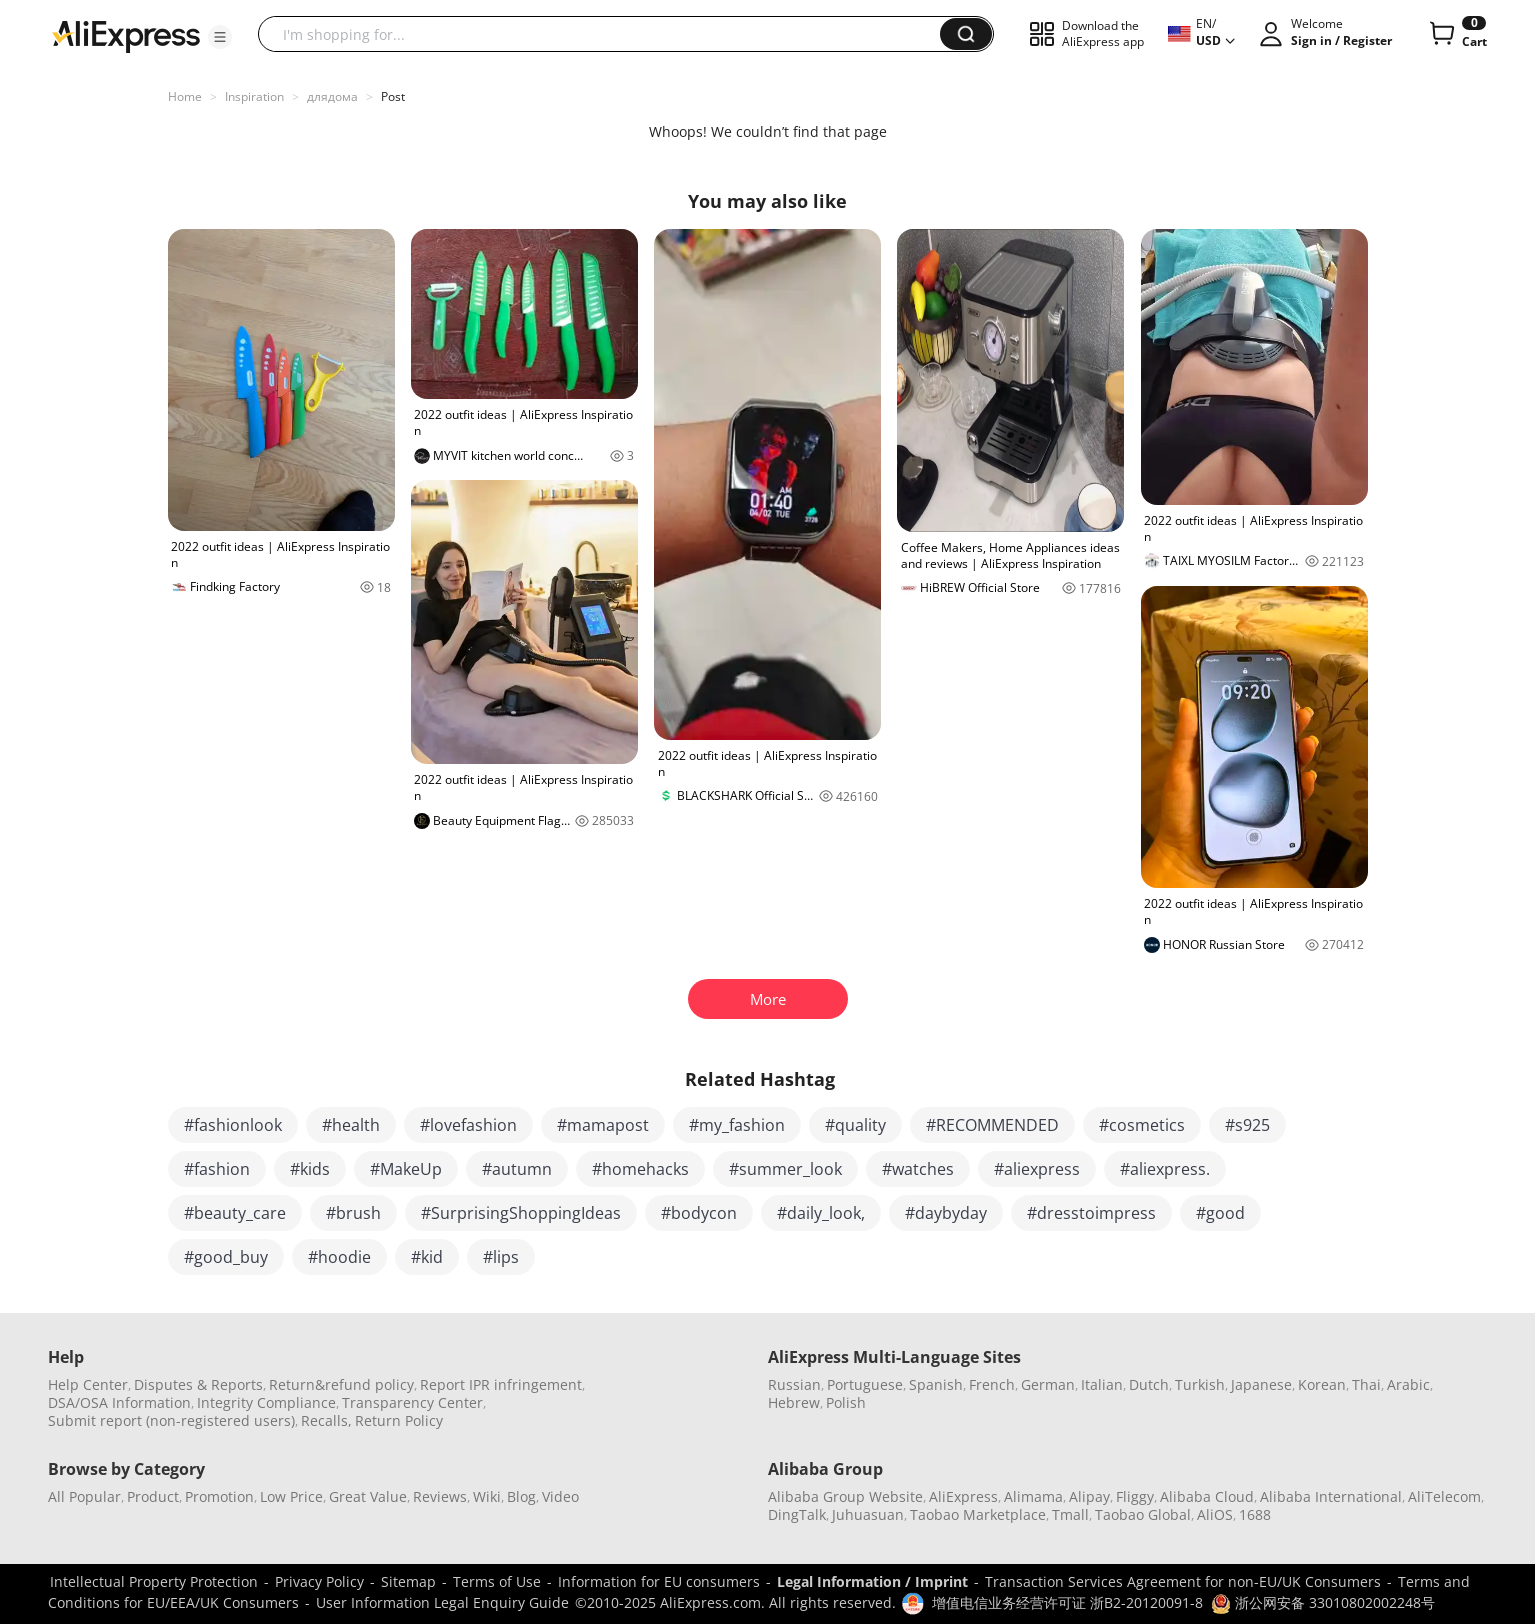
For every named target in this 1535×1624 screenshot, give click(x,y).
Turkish (1200, 1384)
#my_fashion (737, 1125)
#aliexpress (1037, 1169)
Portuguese (865, 1384)
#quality (855, 1125)
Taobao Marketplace (978, 1514)
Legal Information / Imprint (872, 1581)
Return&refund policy (341, 1384)
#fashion (217, 1169)
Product (153, 1496)
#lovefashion (468, 1125)
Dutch (1149, 1384)
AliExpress (963, 1496)
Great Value (368, 1496)
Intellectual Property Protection (154, 1581)
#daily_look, (821, 1213)
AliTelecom (1444, 1496)
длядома (332, 96)
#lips (501, 1257)
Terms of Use (497, 1581)
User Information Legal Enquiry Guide (442, 1602)
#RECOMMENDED (992, 1125)
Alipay (1089, 1496)
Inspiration (254, 96)
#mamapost (603, 1125)
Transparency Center (412, 1402)
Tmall (1070, 1514)
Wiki (487, 1496)
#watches (918, 1169)
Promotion (219, 1496)
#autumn (517, 1169)
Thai (1366, 1384)
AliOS (1215, 1514)
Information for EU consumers (659, 1581)
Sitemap (408, 1581)
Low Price (291, 1496)
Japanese (1261, 1384)
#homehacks (640, 1169)
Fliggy (1135, 1496)
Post (393, 96)
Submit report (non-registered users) (171, 1420)
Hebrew (794, 1402)
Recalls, (326, 1420)
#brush (353, 1213)
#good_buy (226, 1257)
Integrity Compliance (266, 1402)
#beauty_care (235, 1213)
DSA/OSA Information (119, 1402)
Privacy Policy (319, 1581)
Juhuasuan (868, 1514)
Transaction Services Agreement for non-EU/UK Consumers (1183, 1581)
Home (185, 96)
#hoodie (339, 1257)
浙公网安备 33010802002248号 (1323, 1602)
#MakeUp (406, 1169)
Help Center (88, 1384)
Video (560, 1496)
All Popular (84, 1496)
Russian (794, 1384)
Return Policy (399, 1420)
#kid (427, 1257)
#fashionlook (233, 1125)
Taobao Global (1143, 1514)
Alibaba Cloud (1207, 1496)
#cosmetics (1142, 1125)
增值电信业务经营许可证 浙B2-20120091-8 (1067, 1602)
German (1048, 1384)
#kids (310, 1169)
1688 (1255, 1514)
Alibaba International (1331, 1496)
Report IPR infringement (501, 1384)
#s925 (1247, 1125)
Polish (846, 1402)
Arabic (1408, 1384)
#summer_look (785, 1169)
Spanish (936, 1384)
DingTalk (797, 1514)
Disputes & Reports (198, 1384)
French (992, 1384)
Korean (1322, 1384)
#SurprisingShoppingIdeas (521, 1213)
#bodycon (699, 1213)
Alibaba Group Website (845, 1496)
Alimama (1033, 1496)
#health (351, 1125)
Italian (1102, 1384)
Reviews (440, 1496)
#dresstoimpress (1091, 1213)
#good (1220, 1213)
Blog (521, 1496)
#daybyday (946, 1213)
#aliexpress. (1165, 1169)
